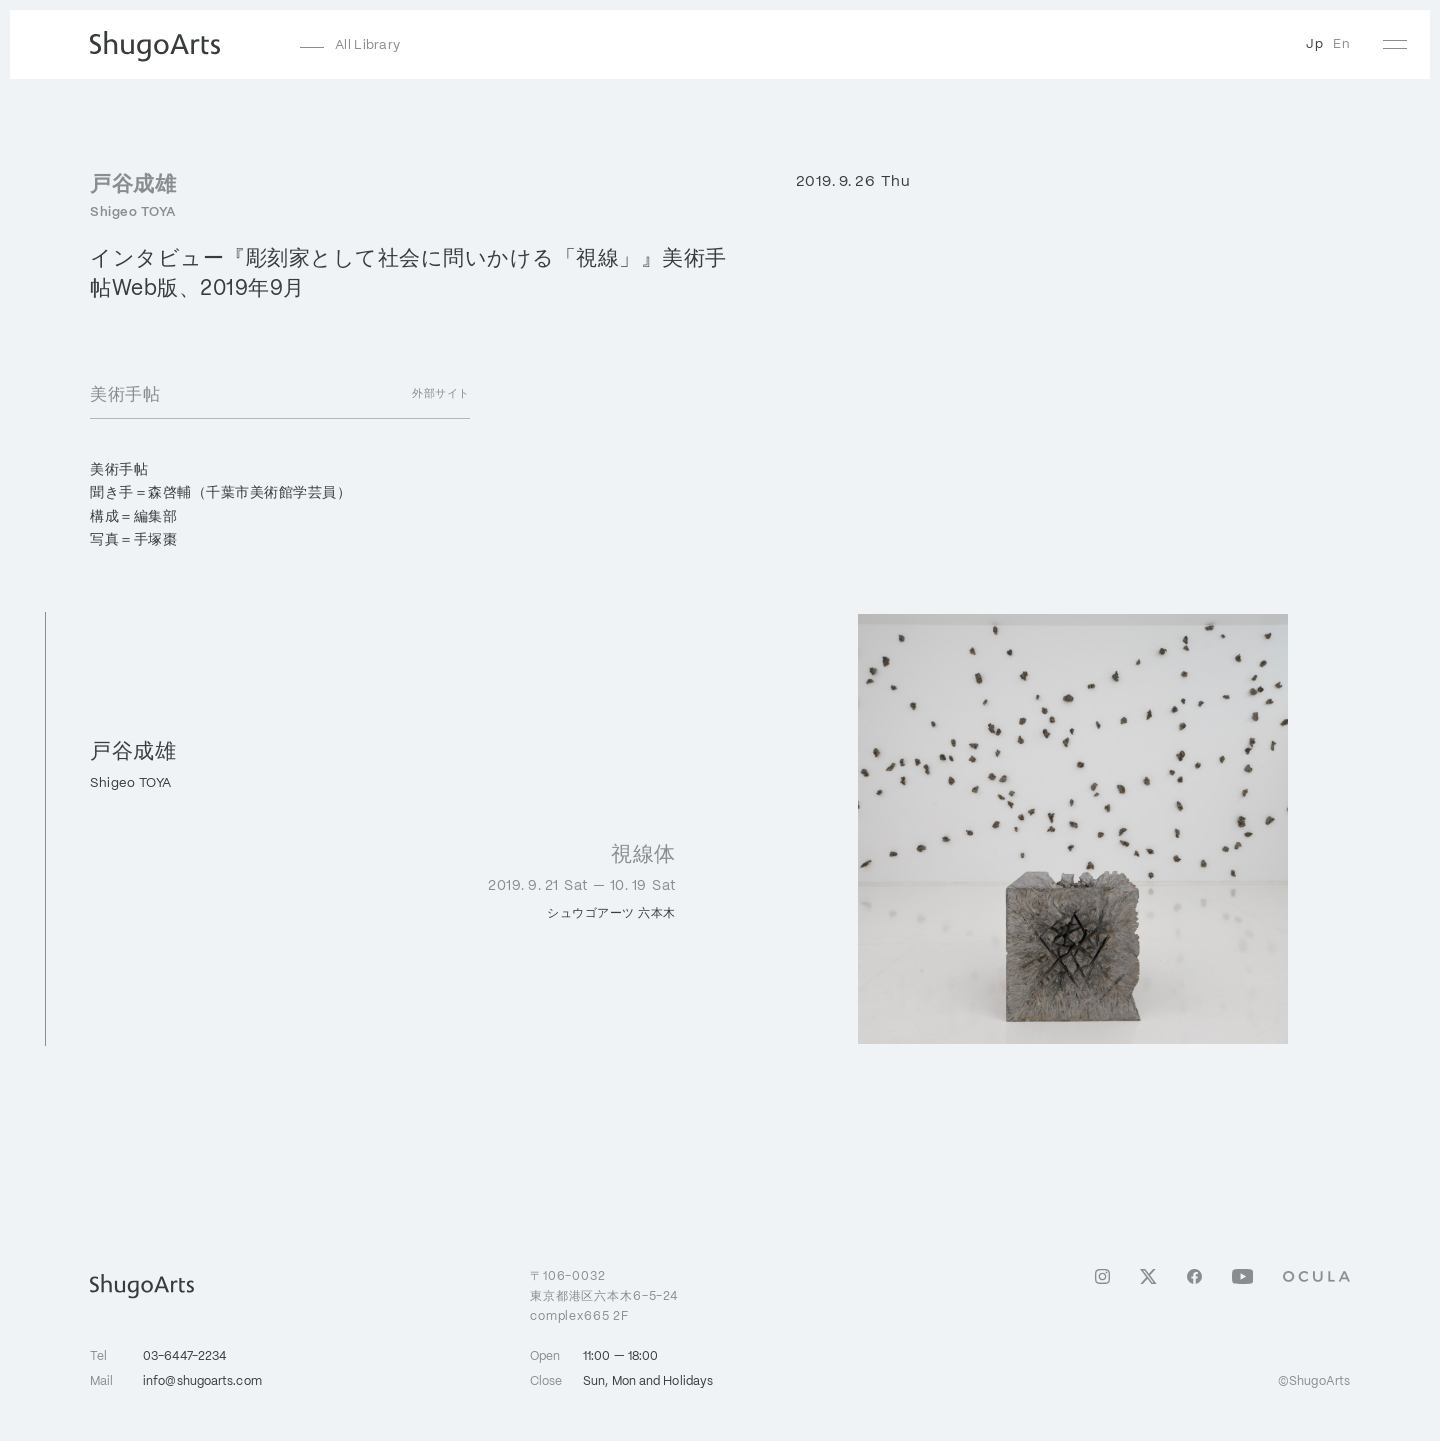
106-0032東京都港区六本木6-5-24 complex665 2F (604, 1295)
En (1341, 44)
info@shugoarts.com (202, 1381)
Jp (1314, 44)
